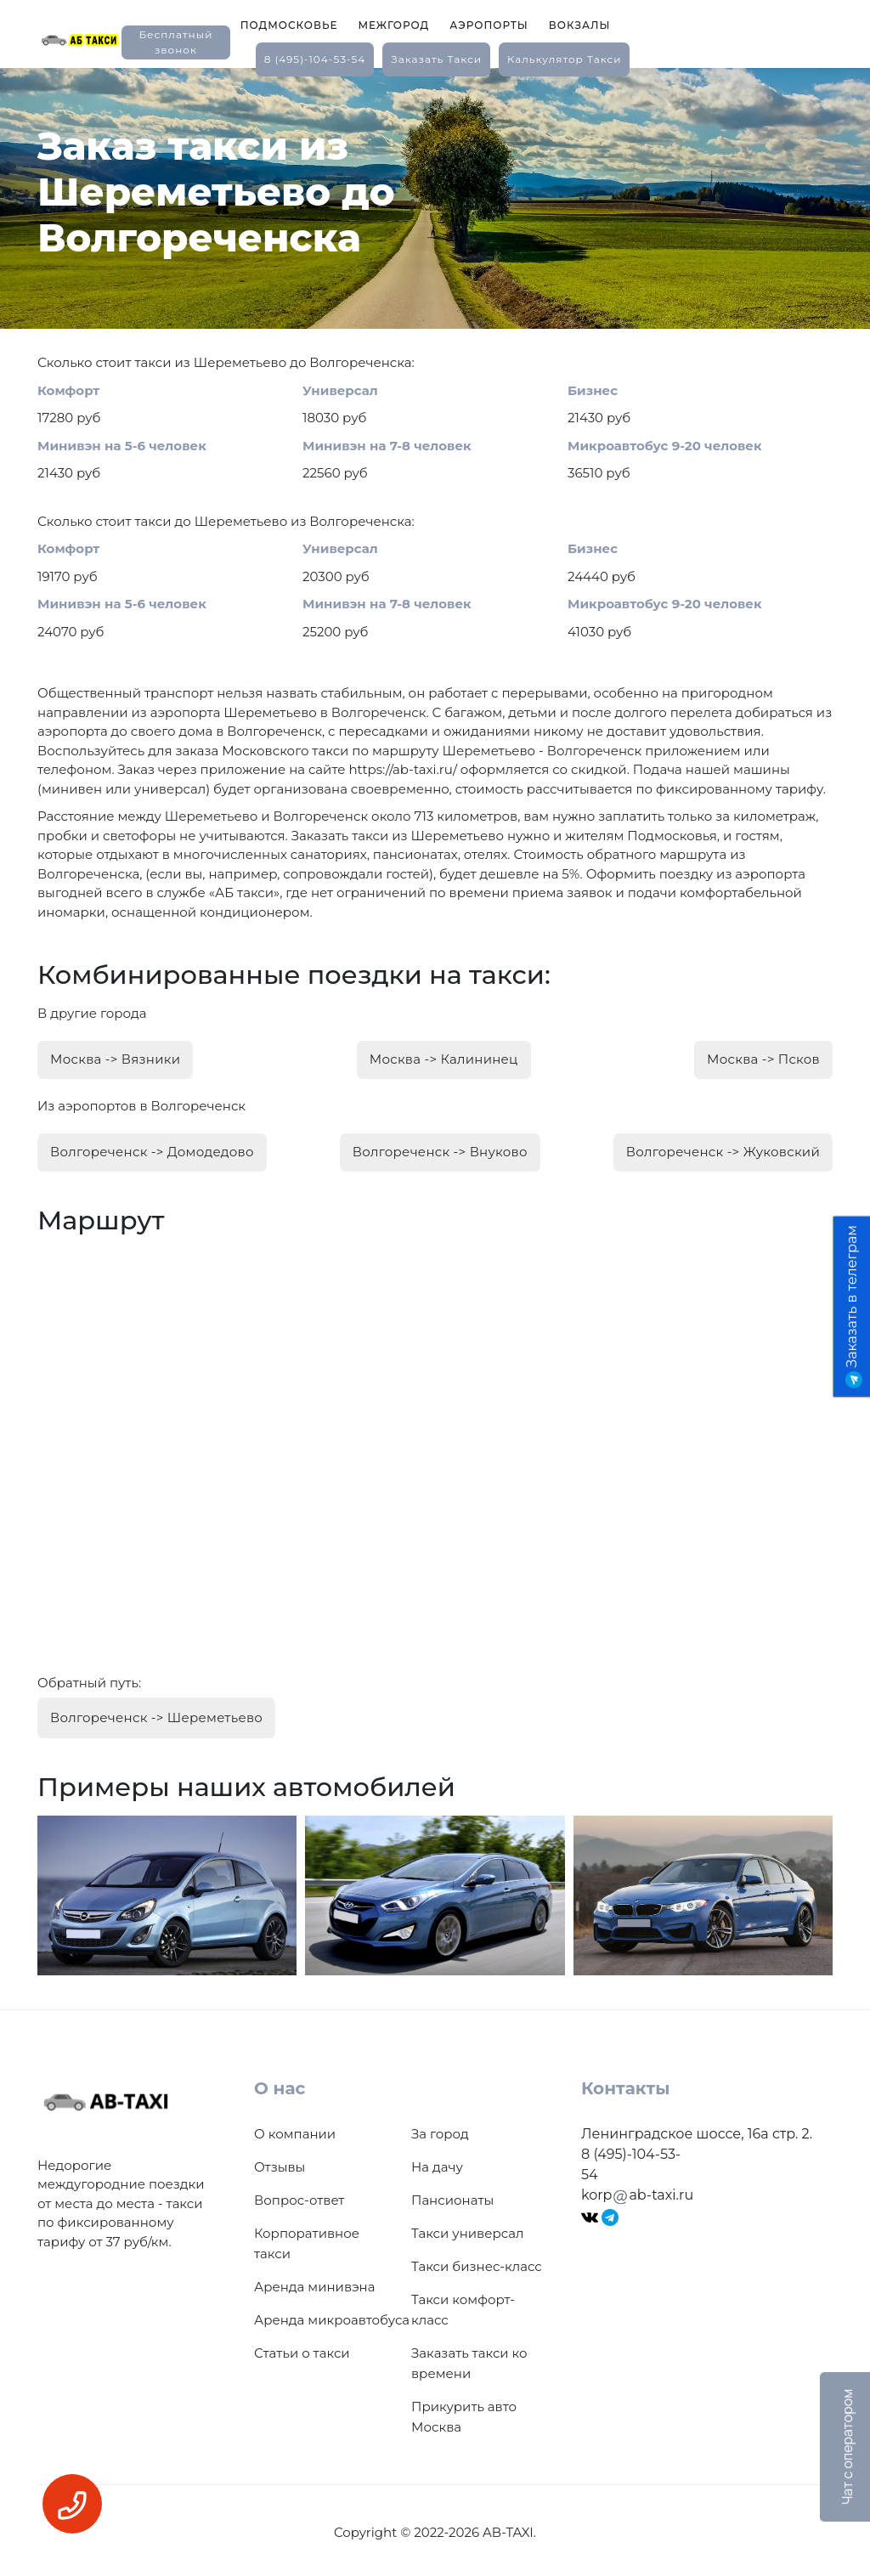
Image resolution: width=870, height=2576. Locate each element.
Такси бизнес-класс (476, 2261)
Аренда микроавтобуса (332, 2315)
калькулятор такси (564, 59)
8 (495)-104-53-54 (315, 59)
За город (440, 2129)
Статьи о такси (302, 2348)
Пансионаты (452, 2195)
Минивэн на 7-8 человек (387, 446)
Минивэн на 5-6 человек (121, 446)
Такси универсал (467, 2228)
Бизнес (593, 390)
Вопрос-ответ (299, 2195)
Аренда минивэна (314, 2282)
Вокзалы (580, 25)
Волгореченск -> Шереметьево (156, 1713)
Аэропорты (488, 25)
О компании (295, 2129)
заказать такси (436, 59)
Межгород (393, 25)
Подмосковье (289, 25)
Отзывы (279, 2162)
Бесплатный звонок (175, 42)
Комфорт (68, 390)
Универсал (340, 390)
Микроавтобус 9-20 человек (665, 446)
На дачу (437, 2162)
